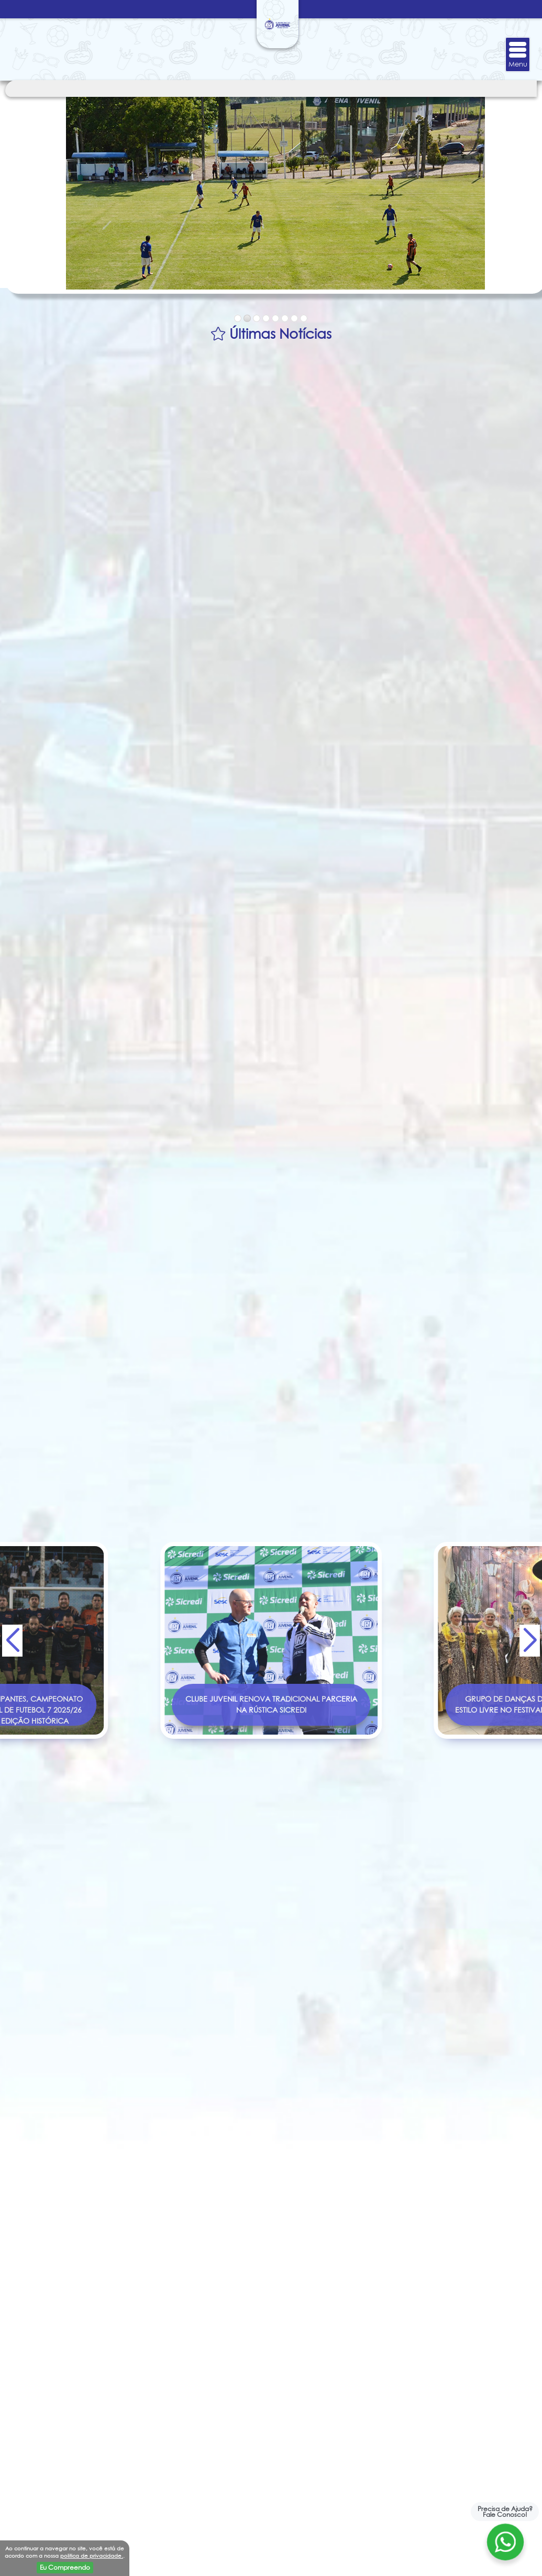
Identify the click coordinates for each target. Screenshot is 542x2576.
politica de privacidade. (91, 2555)
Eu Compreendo (65, 2567)
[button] (530, 1640)
